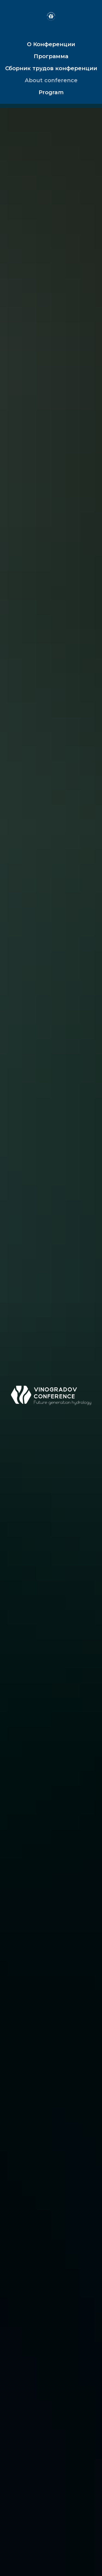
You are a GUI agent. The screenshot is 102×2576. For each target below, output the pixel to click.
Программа (51, 56)
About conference (51, 80)
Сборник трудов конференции (51, 68)
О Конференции (51, 44)
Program (51, 92)
